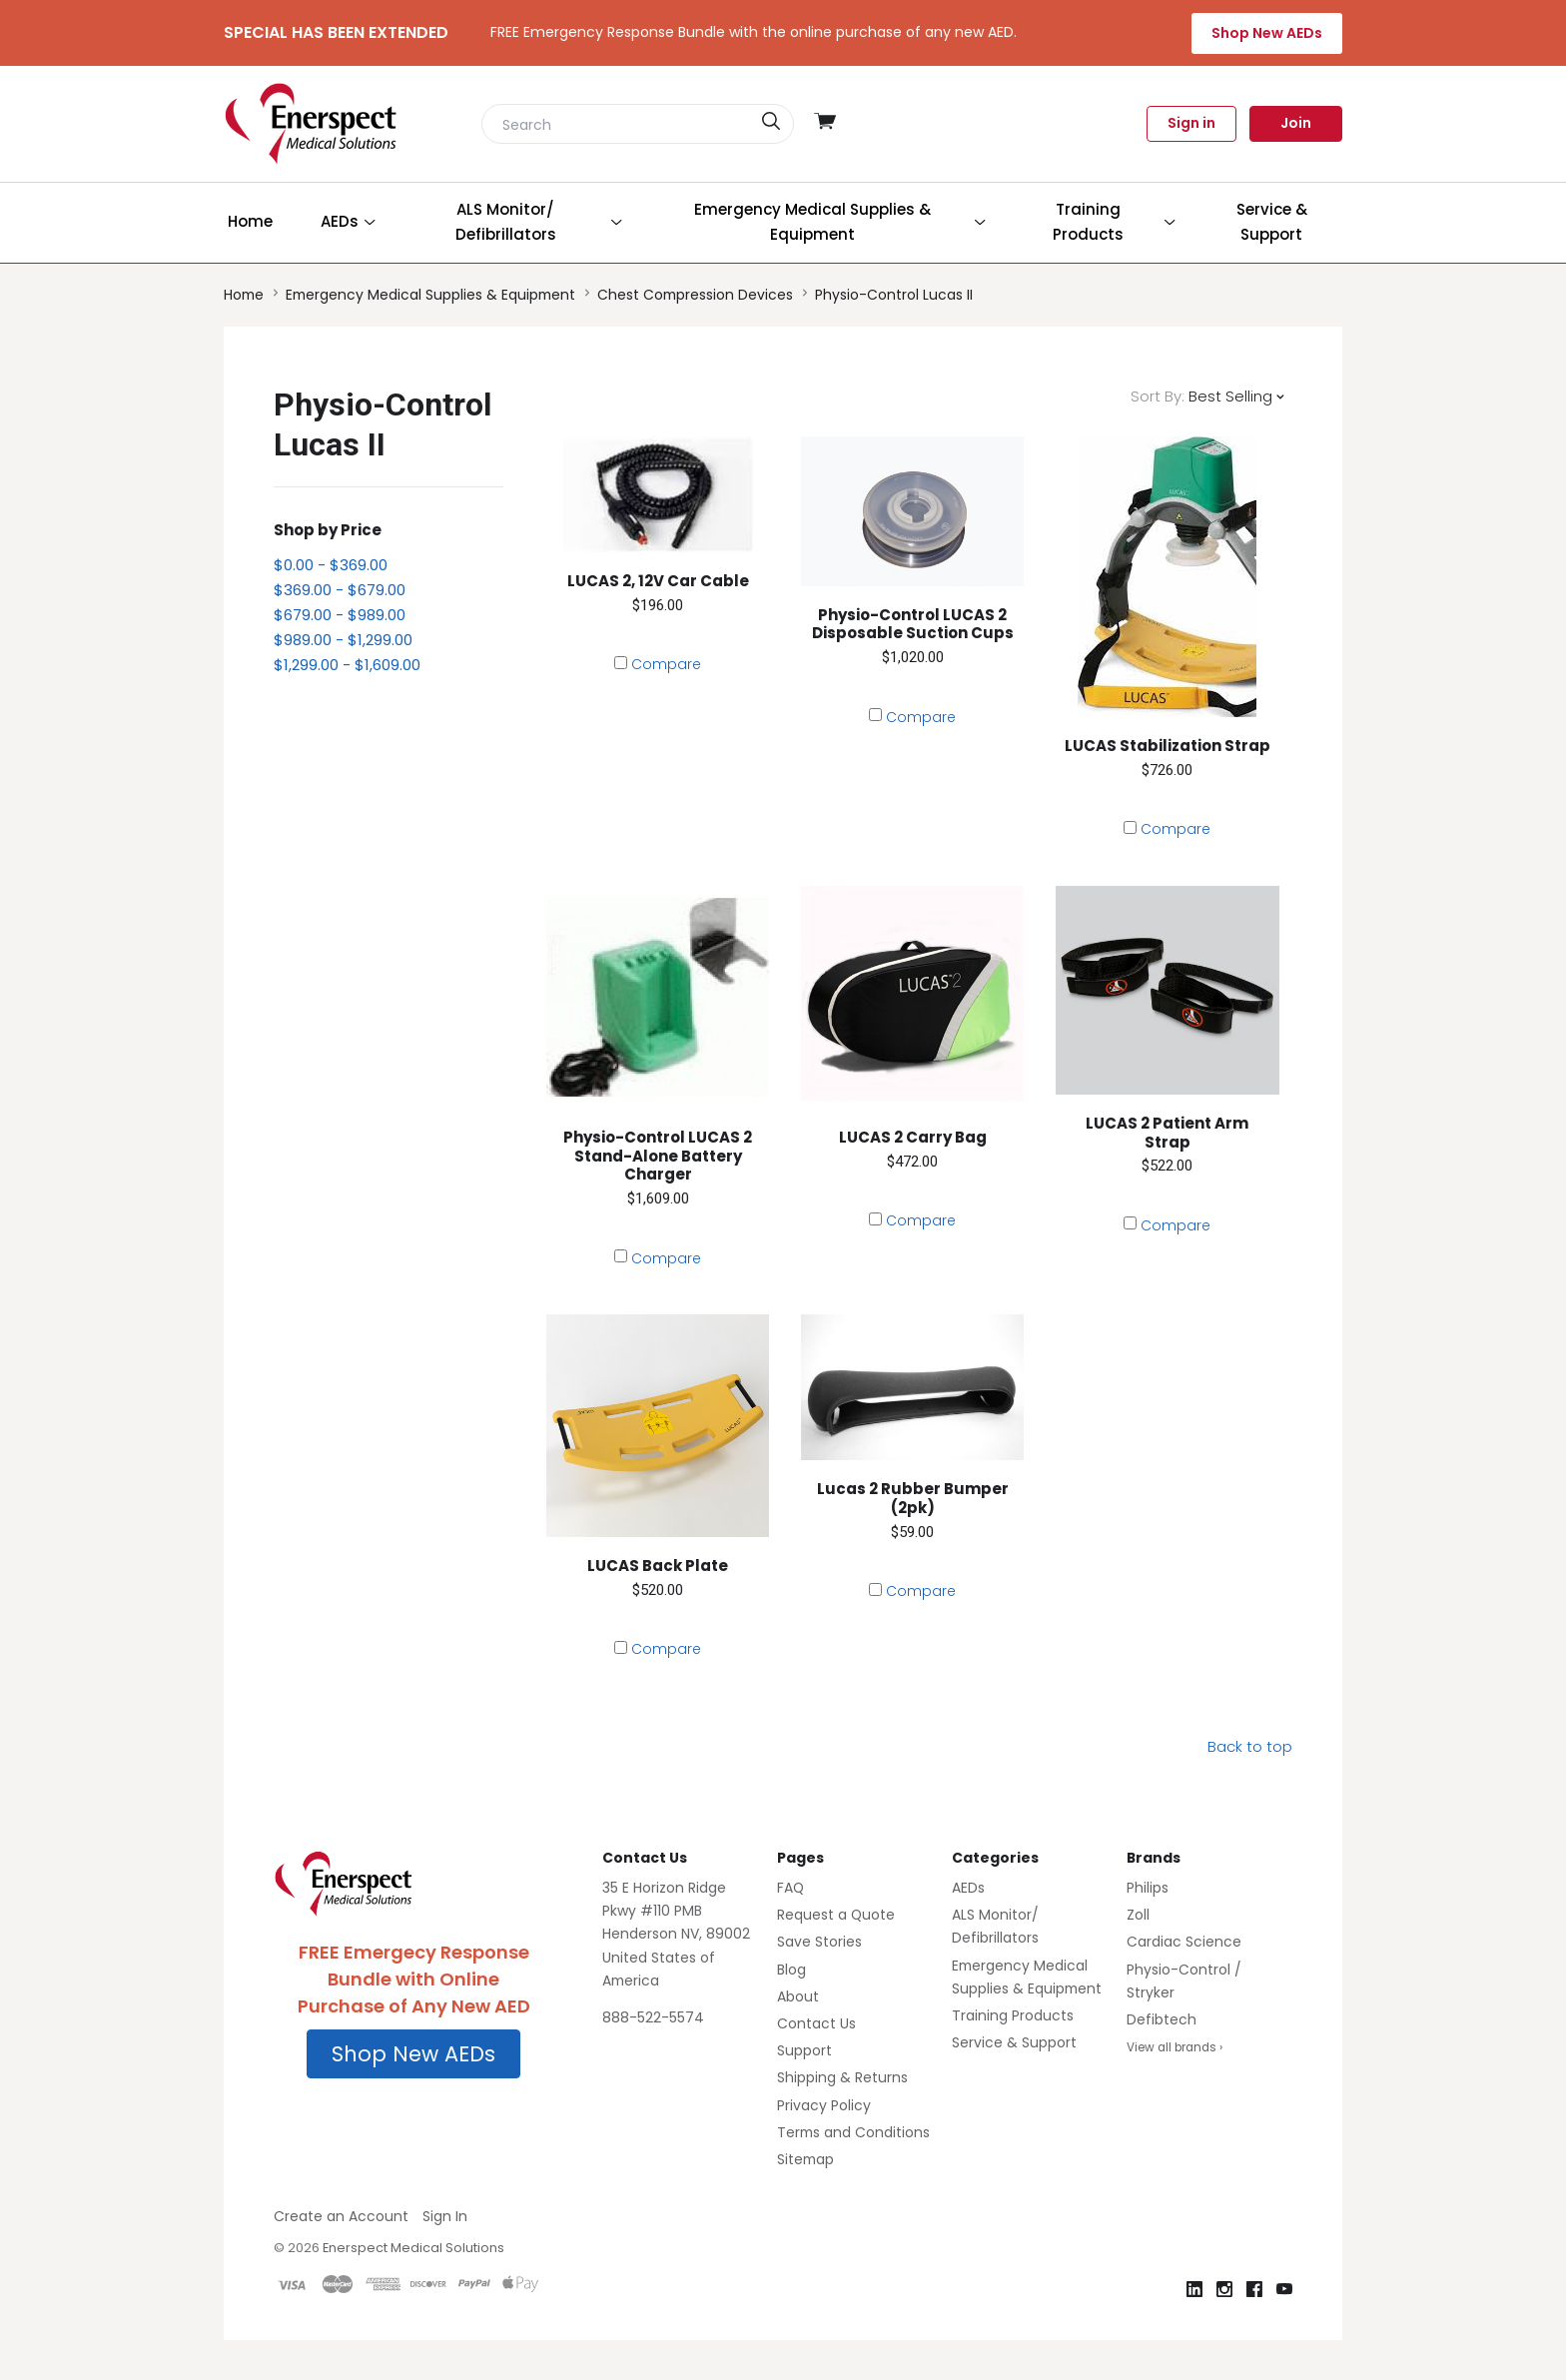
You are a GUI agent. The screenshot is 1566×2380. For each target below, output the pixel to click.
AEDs (968, 1888)
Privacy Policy (824, 2105)
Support (804, 2050)
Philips (1148, 1888)
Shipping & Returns (842, 2077)
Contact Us (816, 2023)
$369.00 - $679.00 (339, 589)
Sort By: (1157, 396)
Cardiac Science (1184, 1942)
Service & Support (1014, 2042)
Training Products (1013, 2015)
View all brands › (1174, 2047)
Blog (791, 1970)
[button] (413, 2054)
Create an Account (341, 2216)
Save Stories (819, 1942)
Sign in (1191, 123)
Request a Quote (836, 1915)
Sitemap (805, 2159)
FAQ (790, 1888)
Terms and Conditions (853, 2132)
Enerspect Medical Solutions (413, 2247)
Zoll (1138, 1915)
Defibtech (1161, 2019)
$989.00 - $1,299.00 (343, 639)
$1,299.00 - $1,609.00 (347, 664)
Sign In (444, 2216)
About (798, 1996)
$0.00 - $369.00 (331, 564)
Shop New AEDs (1266, 33)
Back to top (1249, 1746)
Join (1295, 123)
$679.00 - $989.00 (339, 614)
